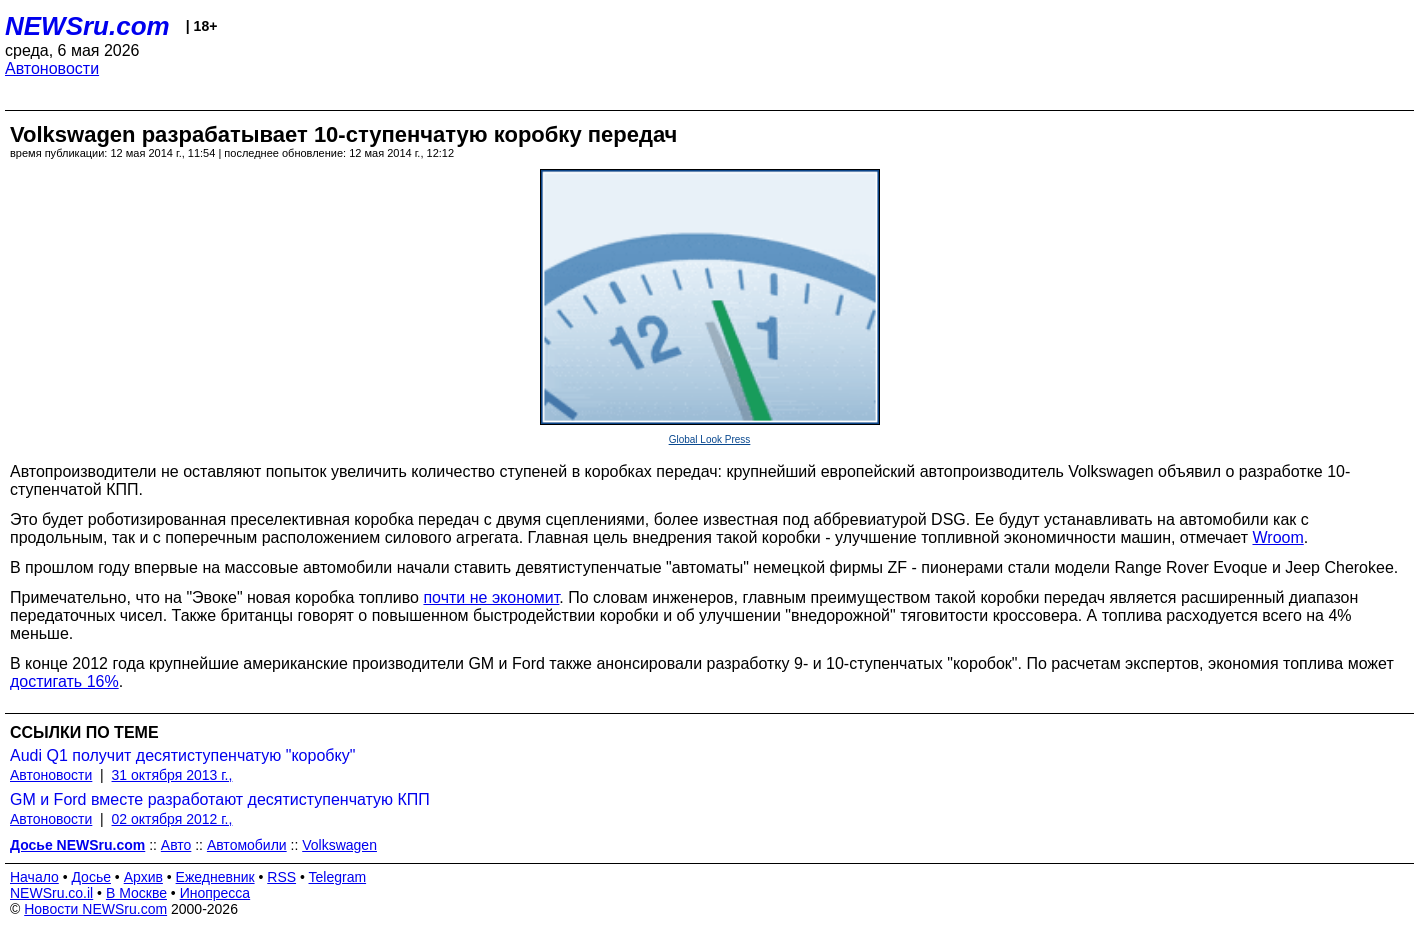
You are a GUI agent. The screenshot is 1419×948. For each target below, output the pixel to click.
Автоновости (52, 68)
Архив (143, 877)
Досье (91, 877)
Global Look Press (710, 439)
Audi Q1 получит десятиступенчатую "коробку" (182, 755)
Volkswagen (339, 845)
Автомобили (247, 845)
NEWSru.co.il (51, 893)
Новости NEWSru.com (95, 909)
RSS (281, 877)
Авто (176, 845)
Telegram (338, 877)
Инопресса (215, 893)
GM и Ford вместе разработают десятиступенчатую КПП (220, 799)
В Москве (136, 893)
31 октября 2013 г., (172, 775)
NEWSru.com (87, 26)
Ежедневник (215, 877)
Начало (34, 877)
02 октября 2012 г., (172, 819)
